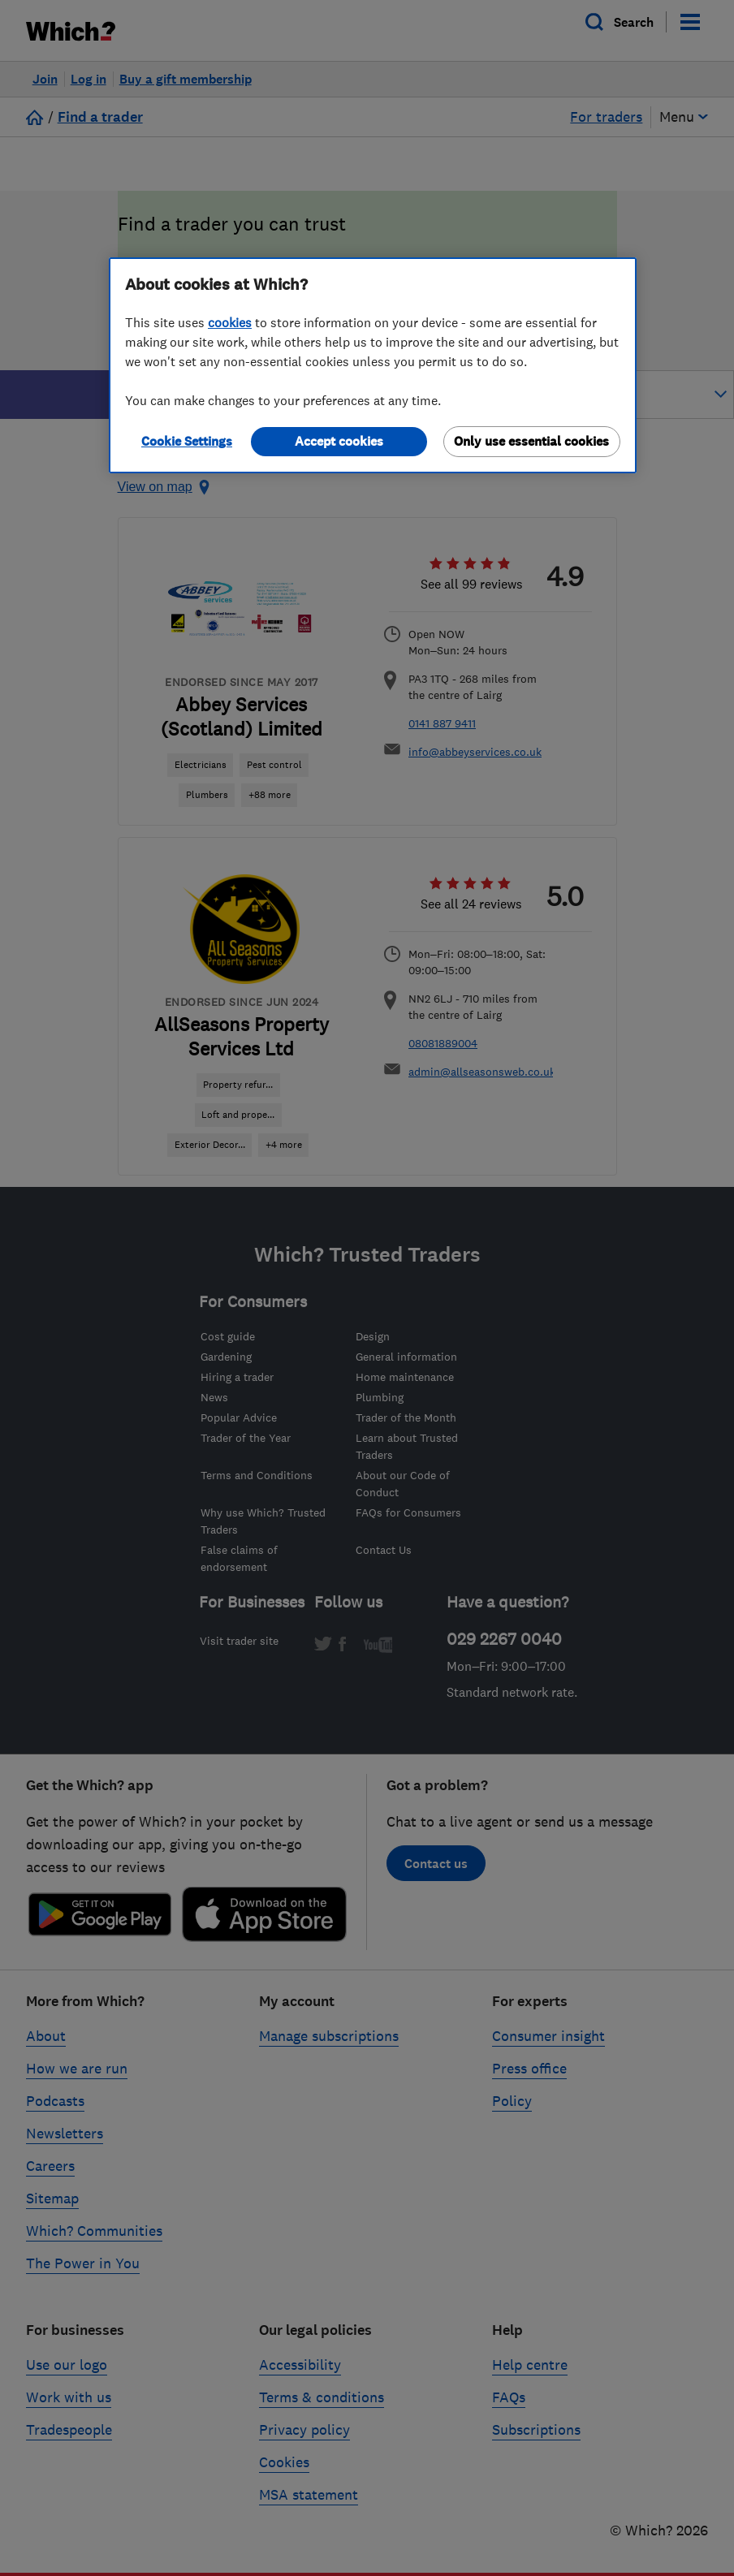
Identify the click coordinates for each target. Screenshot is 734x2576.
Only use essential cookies (531, 441)
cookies (230, 322)
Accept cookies (339, 441)
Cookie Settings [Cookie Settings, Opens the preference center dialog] (186, 441)
